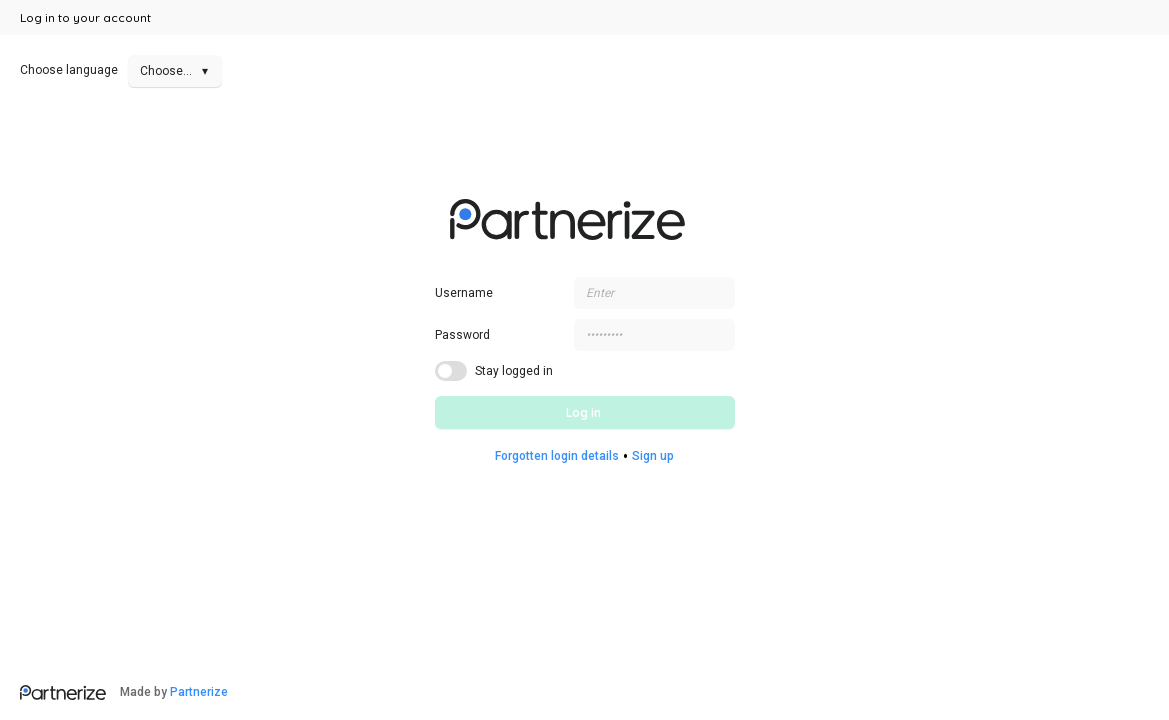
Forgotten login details (557, 456)
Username (464, 293)
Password (462, 335)
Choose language (121, 70)
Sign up (653, 456)
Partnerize (199, 692)
